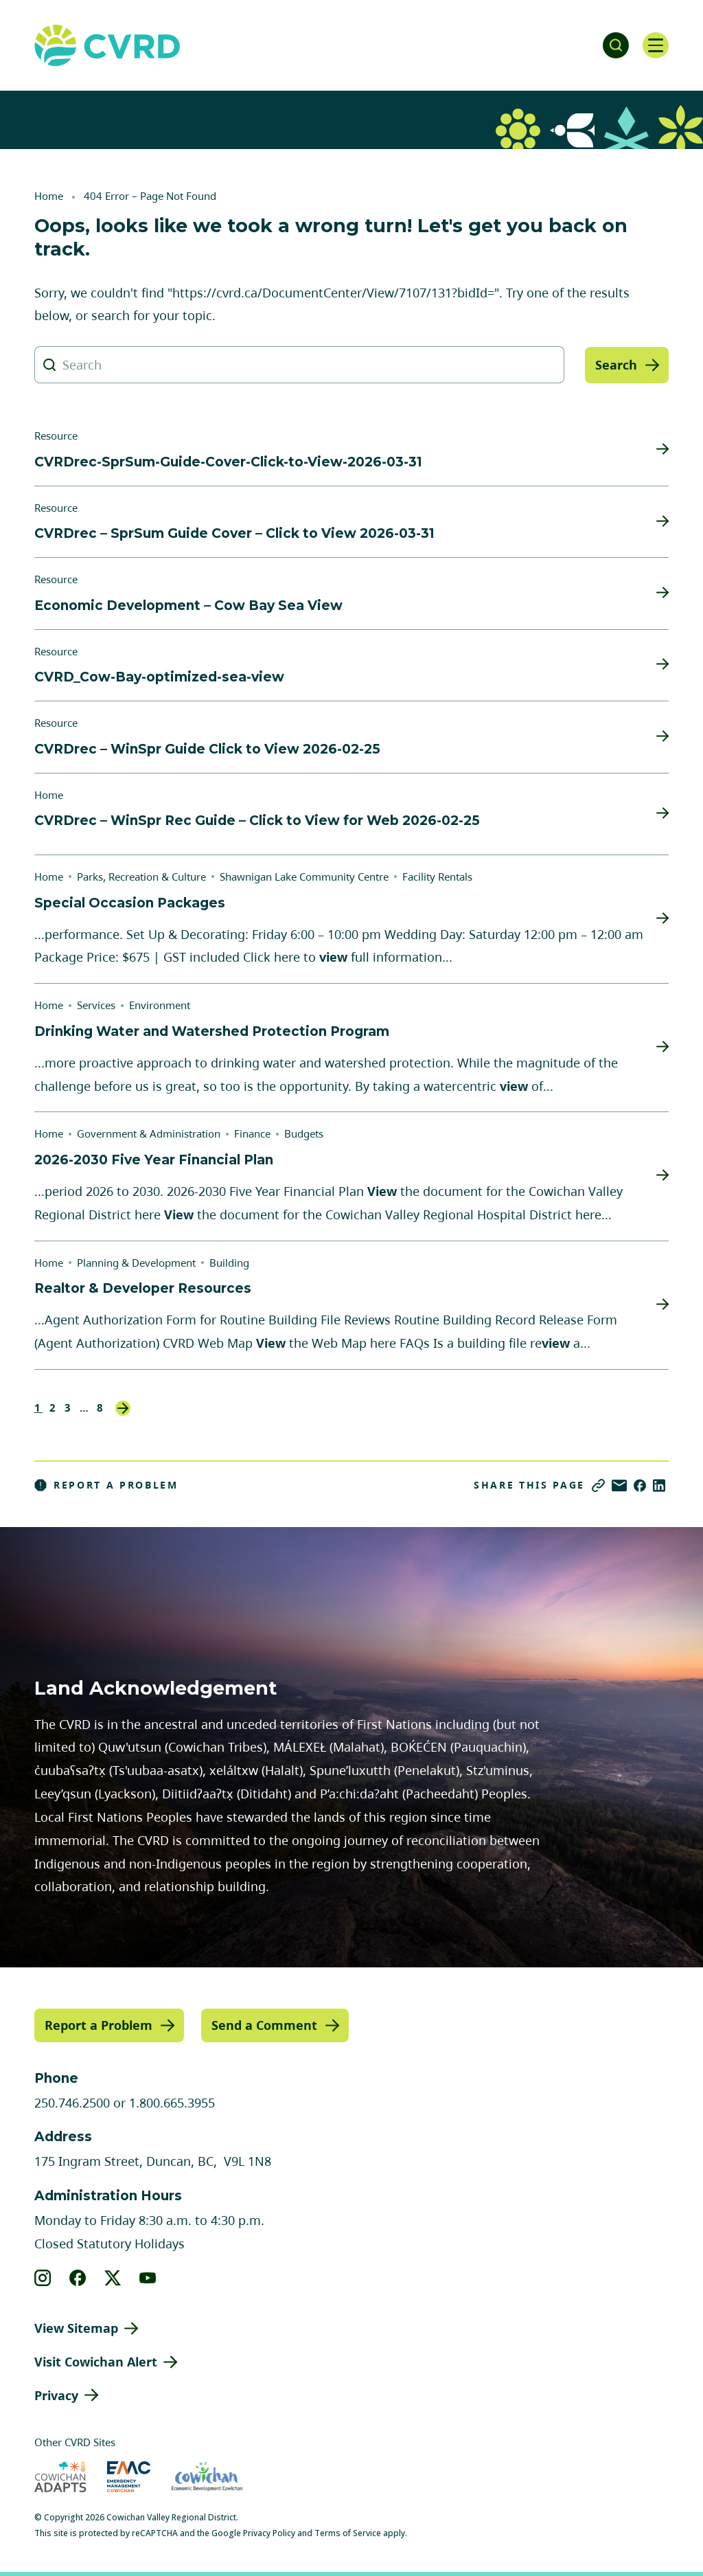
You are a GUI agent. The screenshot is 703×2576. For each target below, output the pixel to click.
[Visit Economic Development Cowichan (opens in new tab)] (207, 2476)
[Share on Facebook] (639, 1485)
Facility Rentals (437, 876)
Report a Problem (106, 1485)
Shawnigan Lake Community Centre (304, 876)
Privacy (56, 2394)
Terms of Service (347, 2533)
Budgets (303, 1133)
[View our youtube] (148, 2277)
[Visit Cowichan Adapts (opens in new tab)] (60, 2476)
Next (122, 1408)
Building (229, 1262)
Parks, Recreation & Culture (141, 876)
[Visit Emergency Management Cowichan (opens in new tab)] (128, 2476)
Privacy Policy (269, 2533)
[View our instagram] (42, 2277)
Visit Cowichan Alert (95, 2361)
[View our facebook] (78, 2277)
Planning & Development (136, 1262)
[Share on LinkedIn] (659, 1485)
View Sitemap (76, 2327)
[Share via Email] (619, 1485)
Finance (252, 1133)
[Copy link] (598, 1485)
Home (48, 196)
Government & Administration (148, 1133)
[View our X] (113, 2277)
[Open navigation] (655, 45)
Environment (159, 1005)
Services (96, 1005)
